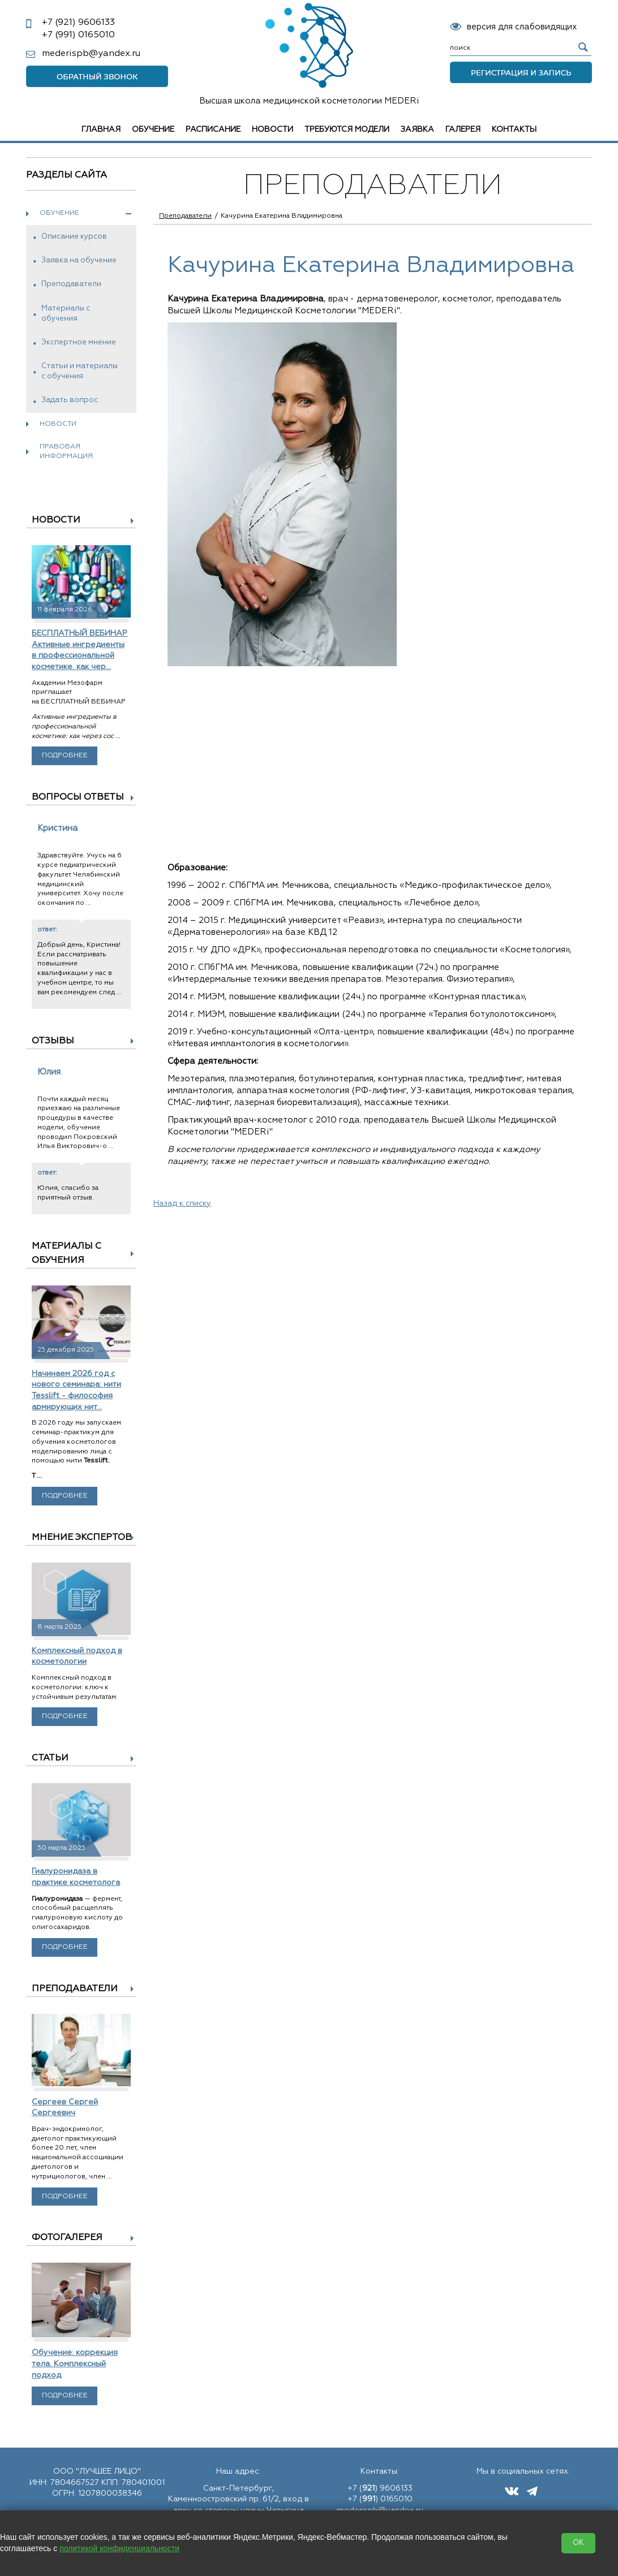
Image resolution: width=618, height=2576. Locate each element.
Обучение (153, 129)
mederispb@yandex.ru (91, 53)
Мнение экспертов (82, 1537)
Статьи (50, 1758)
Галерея (462, 129)
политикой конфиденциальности (119, 2548)
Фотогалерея (67, 2237)
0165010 (78, 35)
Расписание (213, 129)
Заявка (417, 129)
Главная (101, 129)
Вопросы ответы (78, 797)
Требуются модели (346, 129)
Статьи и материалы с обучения (79, 371)
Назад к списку (182, 1203)
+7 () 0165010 (380, 2499)
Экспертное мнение (78, 342)
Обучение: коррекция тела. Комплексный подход (75, 2364)
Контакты (514, 129)
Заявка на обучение (79, 260)
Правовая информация (66, 451)
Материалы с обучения (65, 313)
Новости (272, 129)
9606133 (78, 22)
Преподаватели (71, 284)
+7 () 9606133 (380, 2488)
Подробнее (65, 755)
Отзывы (53, 1041)
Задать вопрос (69, 400)
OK (578, 2543)
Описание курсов (74, 236)
